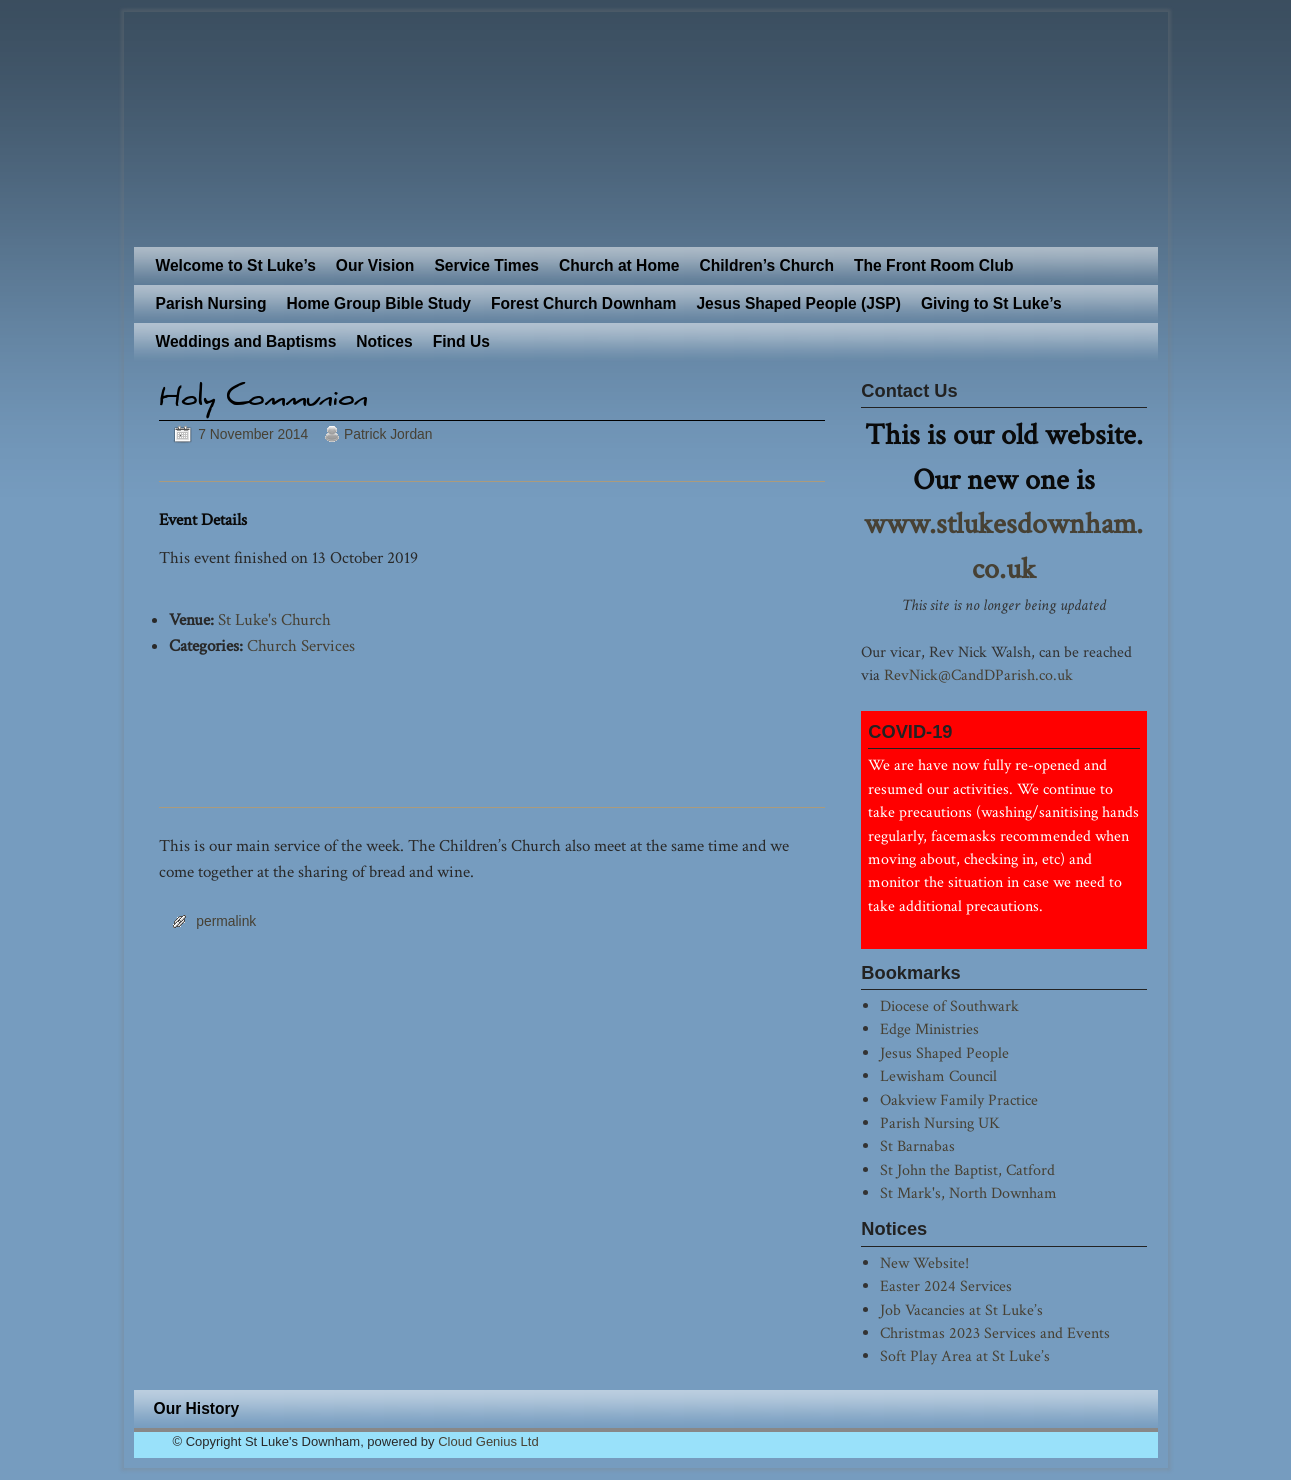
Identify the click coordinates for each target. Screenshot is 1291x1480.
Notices (384, 341)
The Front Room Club (933, 265)
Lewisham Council (938, 1076)
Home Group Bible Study (378, 303)
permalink (226, 921)
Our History (197, 1408)
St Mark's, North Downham (968, 1193)
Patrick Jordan (388, 434)
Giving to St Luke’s (991, 303)
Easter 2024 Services (946, 1286)
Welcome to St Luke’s (236, 265)
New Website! (924, 1263)
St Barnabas (917, 1146)
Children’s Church (766, 265)
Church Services (301, 646)
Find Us (461, 341)
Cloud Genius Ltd (488, 1441)
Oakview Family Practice (959, 1100)
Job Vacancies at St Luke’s (961, 1310)
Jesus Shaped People (944, 1053)
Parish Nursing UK (940, 1123)
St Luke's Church (274, 620)
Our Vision (375, 265)
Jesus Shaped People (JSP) (798, 303)
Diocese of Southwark (949, 1006)
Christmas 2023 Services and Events (995, 1333)
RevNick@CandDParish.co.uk (978, 675)
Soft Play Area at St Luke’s (965, 1356)
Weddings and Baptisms (246, 341)
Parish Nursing (211, 303)
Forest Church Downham (583, 303)
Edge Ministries (929, 1029)
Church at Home (619, 265)
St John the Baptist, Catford (967, 1170)
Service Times (486, 265)
